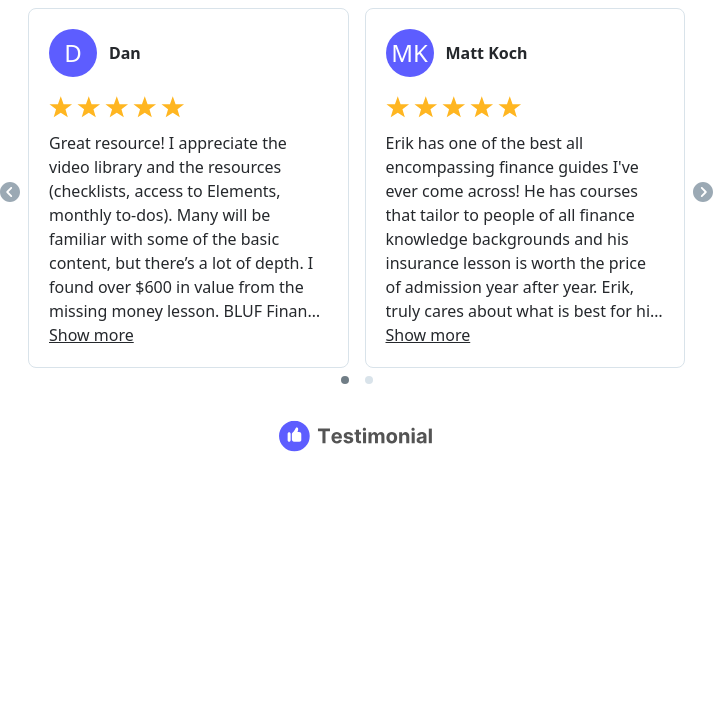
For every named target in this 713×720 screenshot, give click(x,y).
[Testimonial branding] (356, 436)
